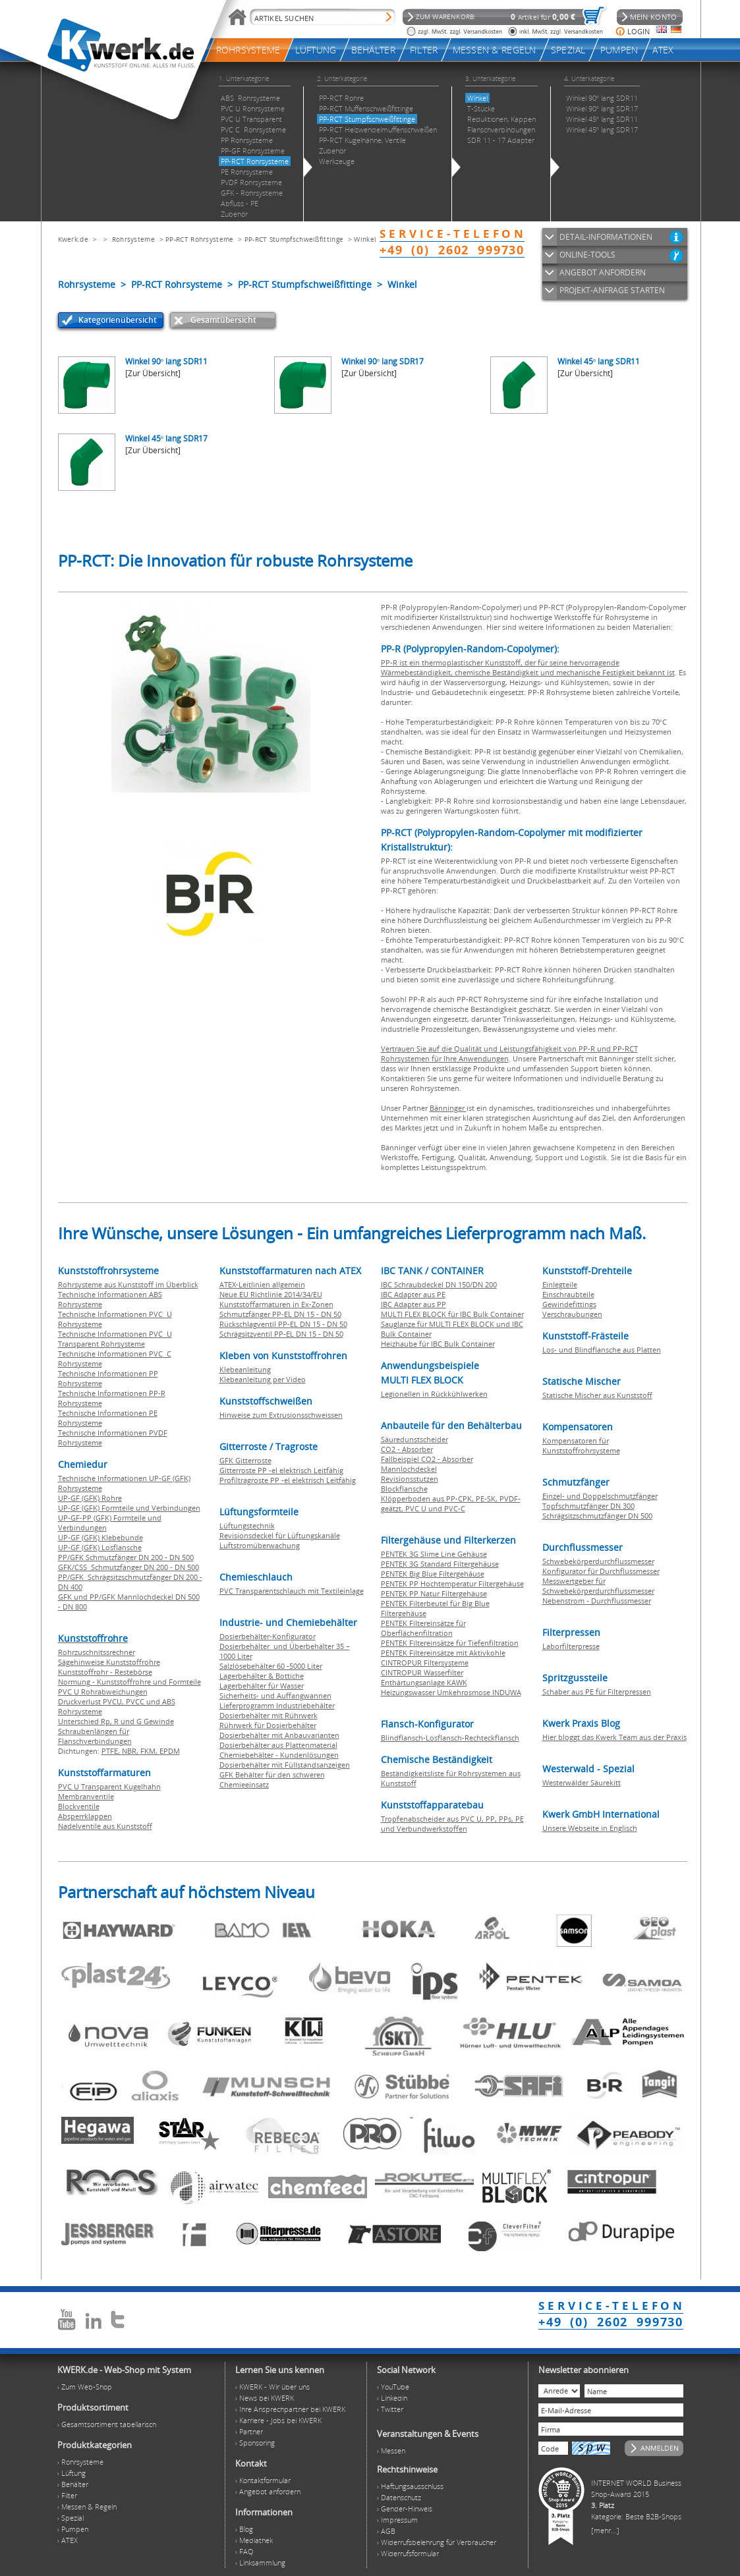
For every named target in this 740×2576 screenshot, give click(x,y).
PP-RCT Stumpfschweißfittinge (293, 239)
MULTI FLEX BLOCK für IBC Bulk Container (452, 1314)
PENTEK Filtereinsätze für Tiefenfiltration (450, 1643)
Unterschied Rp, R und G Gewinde (116, 1721)
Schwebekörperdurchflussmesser (598, 1561)
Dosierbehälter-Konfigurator (267, 1636)
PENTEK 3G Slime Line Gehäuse (434, 1554)
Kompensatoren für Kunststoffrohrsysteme (581, 1445)
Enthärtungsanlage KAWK (424, 1682)
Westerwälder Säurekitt (581, 1782)
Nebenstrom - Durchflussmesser (596, 1601)
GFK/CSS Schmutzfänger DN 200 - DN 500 (128, 1567)
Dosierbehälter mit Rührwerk (268, 1715)
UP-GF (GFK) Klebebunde (100, 1537)
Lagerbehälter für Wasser (261, 1686)
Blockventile (79, 1806)
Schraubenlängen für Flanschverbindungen (95, 1736)
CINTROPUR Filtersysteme (425, 1662)
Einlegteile (559, 1284)
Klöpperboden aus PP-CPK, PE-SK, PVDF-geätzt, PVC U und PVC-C (451, 1503)
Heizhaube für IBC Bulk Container (438, 1344)
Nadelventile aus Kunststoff (105, 1826)
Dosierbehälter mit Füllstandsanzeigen (284, 1765)
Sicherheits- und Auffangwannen (275, 1695)
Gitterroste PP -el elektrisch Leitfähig (281, 1470)
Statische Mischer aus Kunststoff (597, 1395)
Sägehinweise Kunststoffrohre (109, 1662)
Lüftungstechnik (247, 1525)
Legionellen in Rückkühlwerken (434, 1394)
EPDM (169, 1751)
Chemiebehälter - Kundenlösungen (279, 1755)
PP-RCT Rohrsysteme (199, 239)
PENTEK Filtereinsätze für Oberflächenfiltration (423, 1628)
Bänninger (448, 1108)
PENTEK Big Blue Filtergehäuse (432, 1574)
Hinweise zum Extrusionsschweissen (281, 1415)
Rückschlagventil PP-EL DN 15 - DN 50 (283, 1324)
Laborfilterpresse (571, 1646)
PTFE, (111, 1751)
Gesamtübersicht (223, 319)
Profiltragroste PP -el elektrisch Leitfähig (287, 1480)
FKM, (149, 1751)
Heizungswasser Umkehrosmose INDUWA (451, 1692)
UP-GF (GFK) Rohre (90, 1498)
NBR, (131, 1751)
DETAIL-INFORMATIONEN (605, 236)
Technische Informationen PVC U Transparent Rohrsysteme (115, 1339)
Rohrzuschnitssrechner (96, 1652)
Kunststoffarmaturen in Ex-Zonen (276, 1304)
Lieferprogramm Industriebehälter (277, 1705)
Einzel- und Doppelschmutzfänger (600, 1496)
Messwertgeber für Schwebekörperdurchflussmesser (598, 1586)
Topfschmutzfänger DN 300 (588, 1506)
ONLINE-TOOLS (587, 254)
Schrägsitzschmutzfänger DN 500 (597, 1516)
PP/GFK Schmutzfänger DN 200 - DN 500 (126, 1557)
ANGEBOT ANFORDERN (602, 272)
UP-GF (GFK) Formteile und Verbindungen (129, 1508)
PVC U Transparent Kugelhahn (109, 1786)
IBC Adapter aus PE (413, 1294)
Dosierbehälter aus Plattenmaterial (278, 1745)
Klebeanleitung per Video (262, 1379)
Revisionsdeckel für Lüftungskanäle (279, 1535)
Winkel (365, 239)
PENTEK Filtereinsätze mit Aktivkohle (443, 1653)
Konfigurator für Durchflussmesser (601, 1571)
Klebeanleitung (245, 1369)
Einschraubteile (568, 1294)
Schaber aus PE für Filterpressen (596, 1691)
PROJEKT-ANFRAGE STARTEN (612, 290)
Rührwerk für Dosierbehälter (267, 1725)
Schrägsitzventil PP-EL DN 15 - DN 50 (281, 1334)
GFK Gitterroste (245, 1460)
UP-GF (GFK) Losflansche (100, 1547)
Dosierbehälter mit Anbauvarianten (279, 1735)
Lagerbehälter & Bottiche (261, 1676)
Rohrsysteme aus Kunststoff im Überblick (128, 1284)
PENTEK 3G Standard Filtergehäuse (440, 1564)
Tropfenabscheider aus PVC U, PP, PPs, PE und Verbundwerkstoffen (452, 1824)
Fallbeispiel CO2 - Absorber (427, 1459)
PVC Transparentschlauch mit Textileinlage (291, 1591)
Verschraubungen (572, 1314)
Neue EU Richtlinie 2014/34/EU (270, 1294)
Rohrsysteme (133, 239)
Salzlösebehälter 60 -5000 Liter (270, 1666)
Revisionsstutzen (409, 1479)
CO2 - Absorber (407, 1449)
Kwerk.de (73, 239)
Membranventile (86, 1796)
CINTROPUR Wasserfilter (422, 1672)
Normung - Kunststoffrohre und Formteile (129, 1682)
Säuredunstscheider (414, 1439)
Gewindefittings (569, 1304)
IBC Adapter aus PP (413, 1304)
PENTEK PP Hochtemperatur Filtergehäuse (452, 1583)
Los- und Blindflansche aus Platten (601, 1350)
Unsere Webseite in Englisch (589, 1828)
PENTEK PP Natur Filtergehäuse (434, 1593)
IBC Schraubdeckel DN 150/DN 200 (439, 1284)
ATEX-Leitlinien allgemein (262, 1284)
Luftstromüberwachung (259, 1545)
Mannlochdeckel (409, 1469)
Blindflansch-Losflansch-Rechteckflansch (450, 1738)
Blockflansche (404, 1489)
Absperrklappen (85, 1816)
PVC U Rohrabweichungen (103, 1691)
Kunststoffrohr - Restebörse (105, 1672)
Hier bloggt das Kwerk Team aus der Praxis (614, 1737)
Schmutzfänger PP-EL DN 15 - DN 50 (280, 1314)
